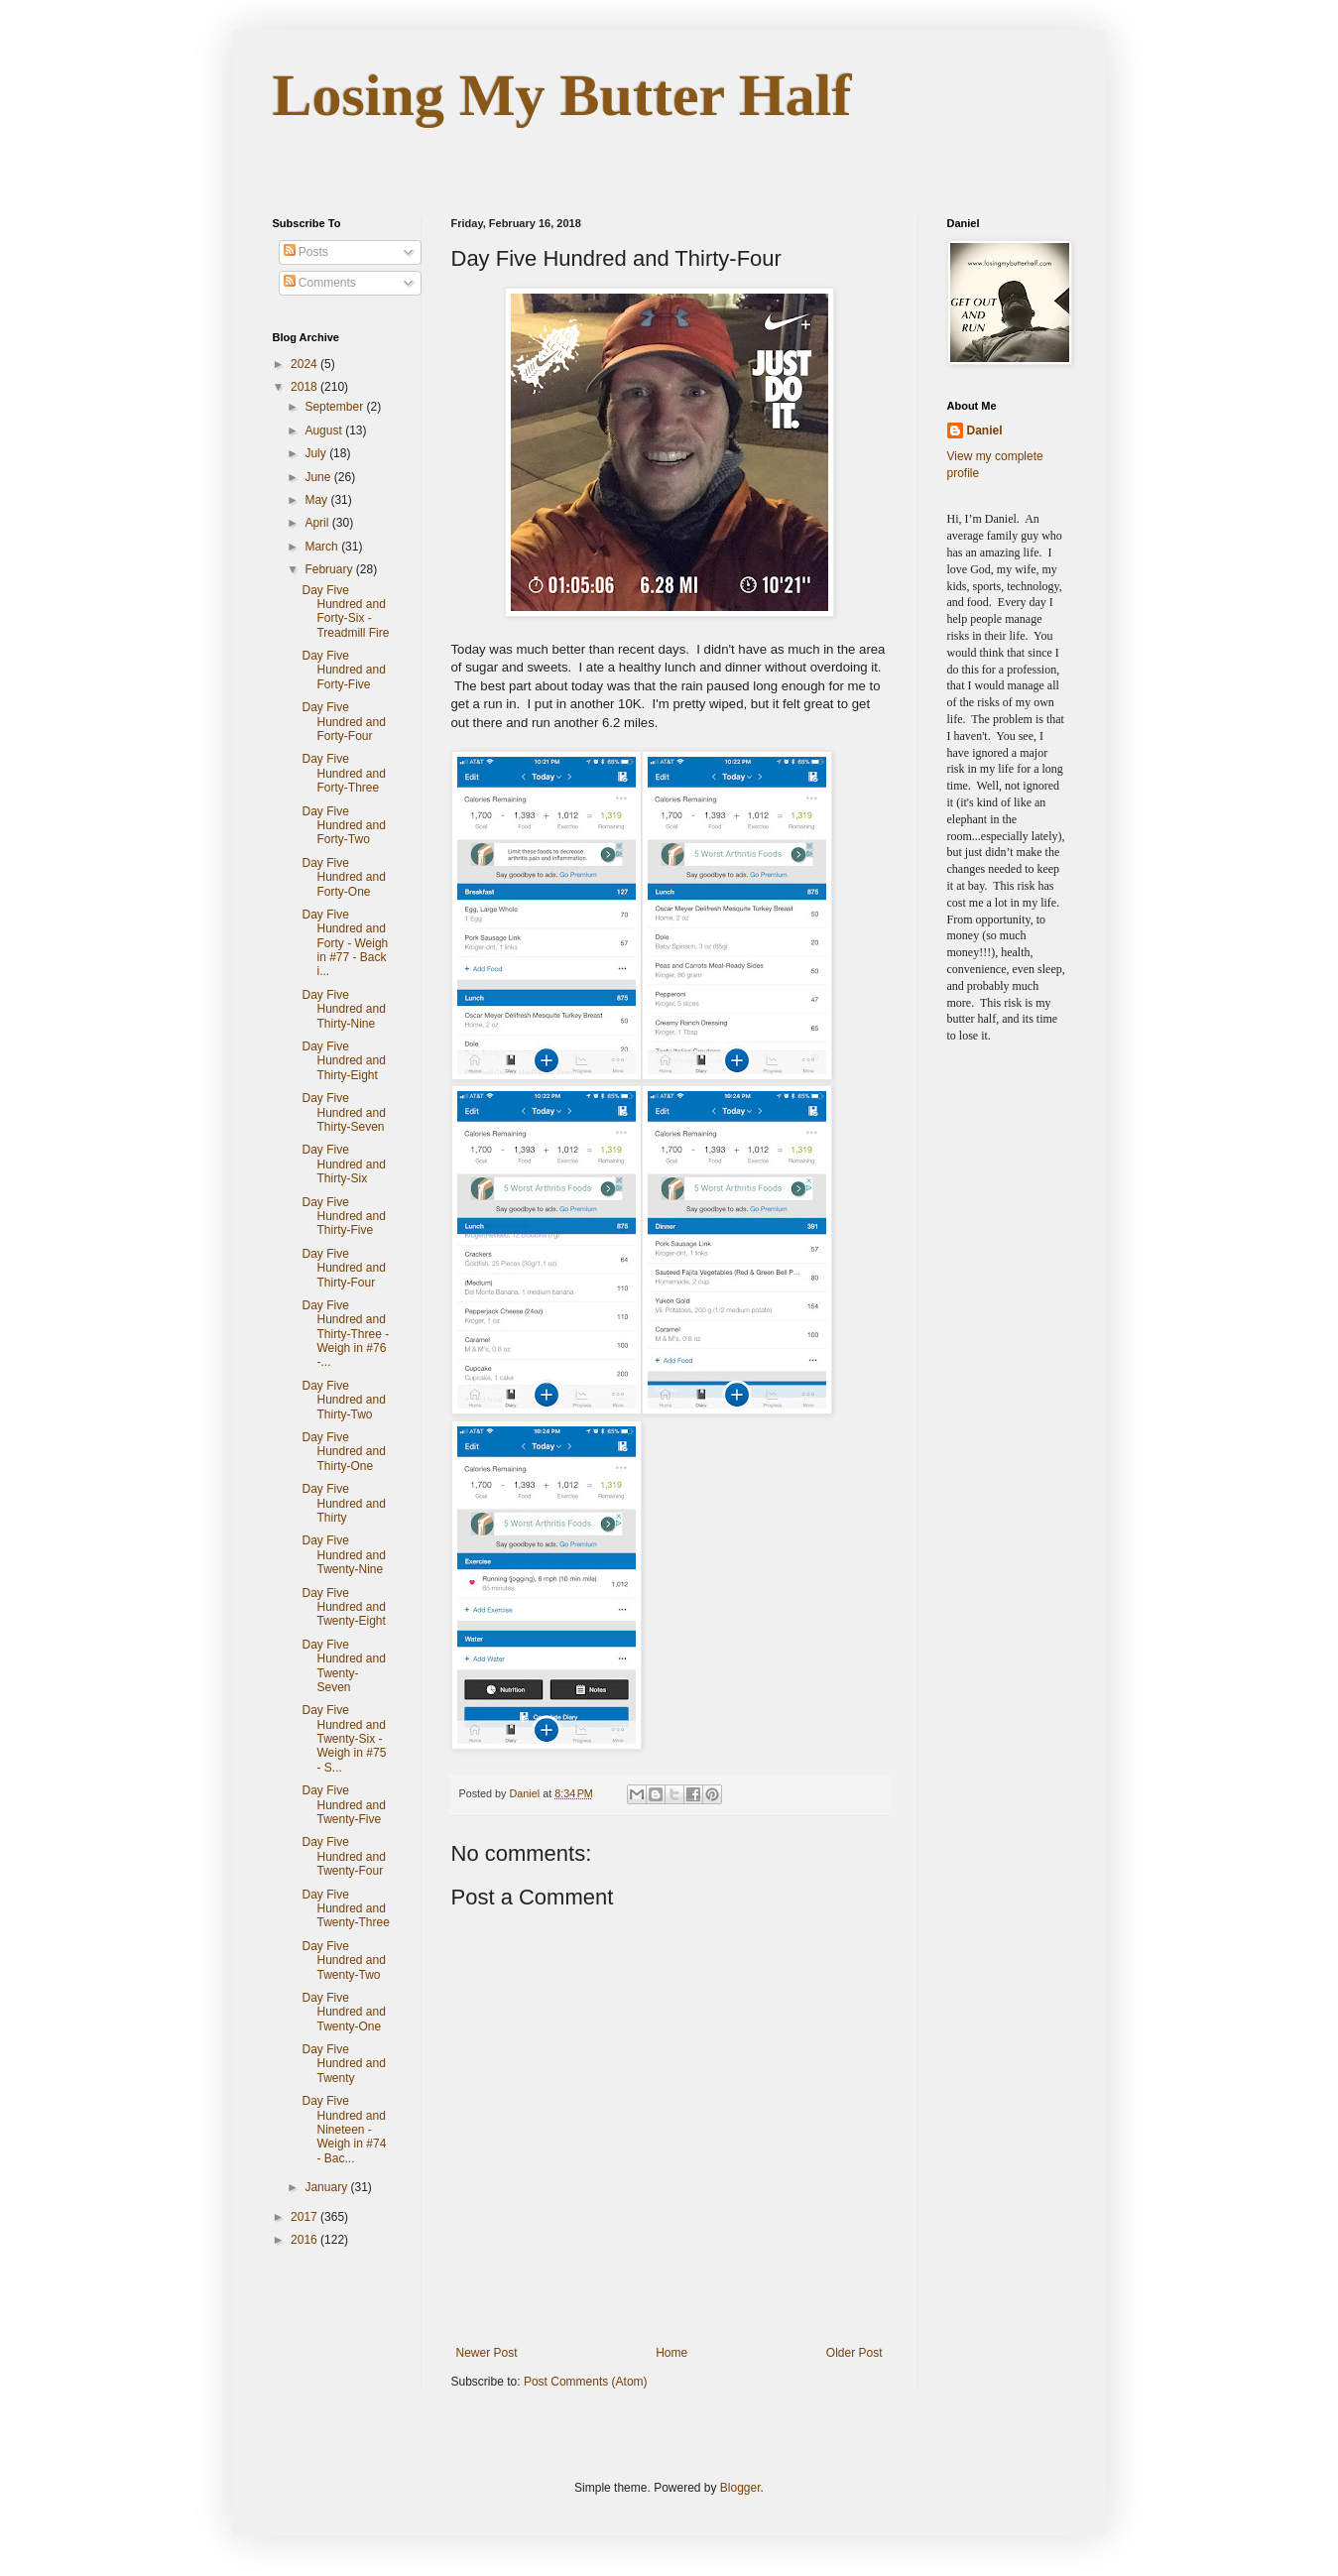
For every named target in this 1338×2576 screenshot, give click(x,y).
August (324, 430)
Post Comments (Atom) (586, 2382)
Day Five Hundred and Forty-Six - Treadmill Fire (345, 611)
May (317, 500)
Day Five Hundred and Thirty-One (343, 1451)
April (317, 523)
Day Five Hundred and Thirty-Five (343, 1216)
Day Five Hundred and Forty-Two (343, 825)
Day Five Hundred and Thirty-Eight (343, 1061)
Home (671, 2353)
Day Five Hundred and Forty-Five (343, 670)
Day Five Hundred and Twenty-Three (345, 1909)
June (318, 477)
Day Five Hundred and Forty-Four (343, 721)
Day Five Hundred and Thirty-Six (343, 1164)
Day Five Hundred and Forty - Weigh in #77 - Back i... (345, 943)
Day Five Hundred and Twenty (343, 2063)
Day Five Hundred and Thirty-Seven (343, 1112)
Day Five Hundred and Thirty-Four (343, 1268)
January (327, 2187)
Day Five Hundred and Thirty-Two (343, 1400)
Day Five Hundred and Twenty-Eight (343, 1607)
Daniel (985, 430)
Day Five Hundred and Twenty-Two (343, 1960)
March (322, 546)
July (316, 453)
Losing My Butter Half (562, 95)
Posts (306, 252)
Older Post (854, 2353)
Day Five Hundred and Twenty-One (343, 2012)
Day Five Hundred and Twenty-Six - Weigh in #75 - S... (344, 1739)
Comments (320, 283)
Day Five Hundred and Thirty (343, 1503)
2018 (305, 387)
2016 (305, 2240)
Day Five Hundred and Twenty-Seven (343, 1666)
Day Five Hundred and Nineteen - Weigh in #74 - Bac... (344, 2129)
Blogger (740, 2488)
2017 (305, 2217)
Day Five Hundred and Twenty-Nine (343, 1554)
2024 (305, 364)
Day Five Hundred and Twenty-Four (343, 1856)
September (335, 407)
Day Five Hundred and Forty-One (343, 877)
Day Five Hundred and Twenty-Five (343, 1804)
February (329, 569)
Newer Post (487, 2353)
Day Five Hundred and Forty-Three (343, 773)
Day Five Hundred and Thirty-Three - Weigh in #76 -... (345, 1334)
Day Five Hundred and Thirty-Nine (343, 1009)
